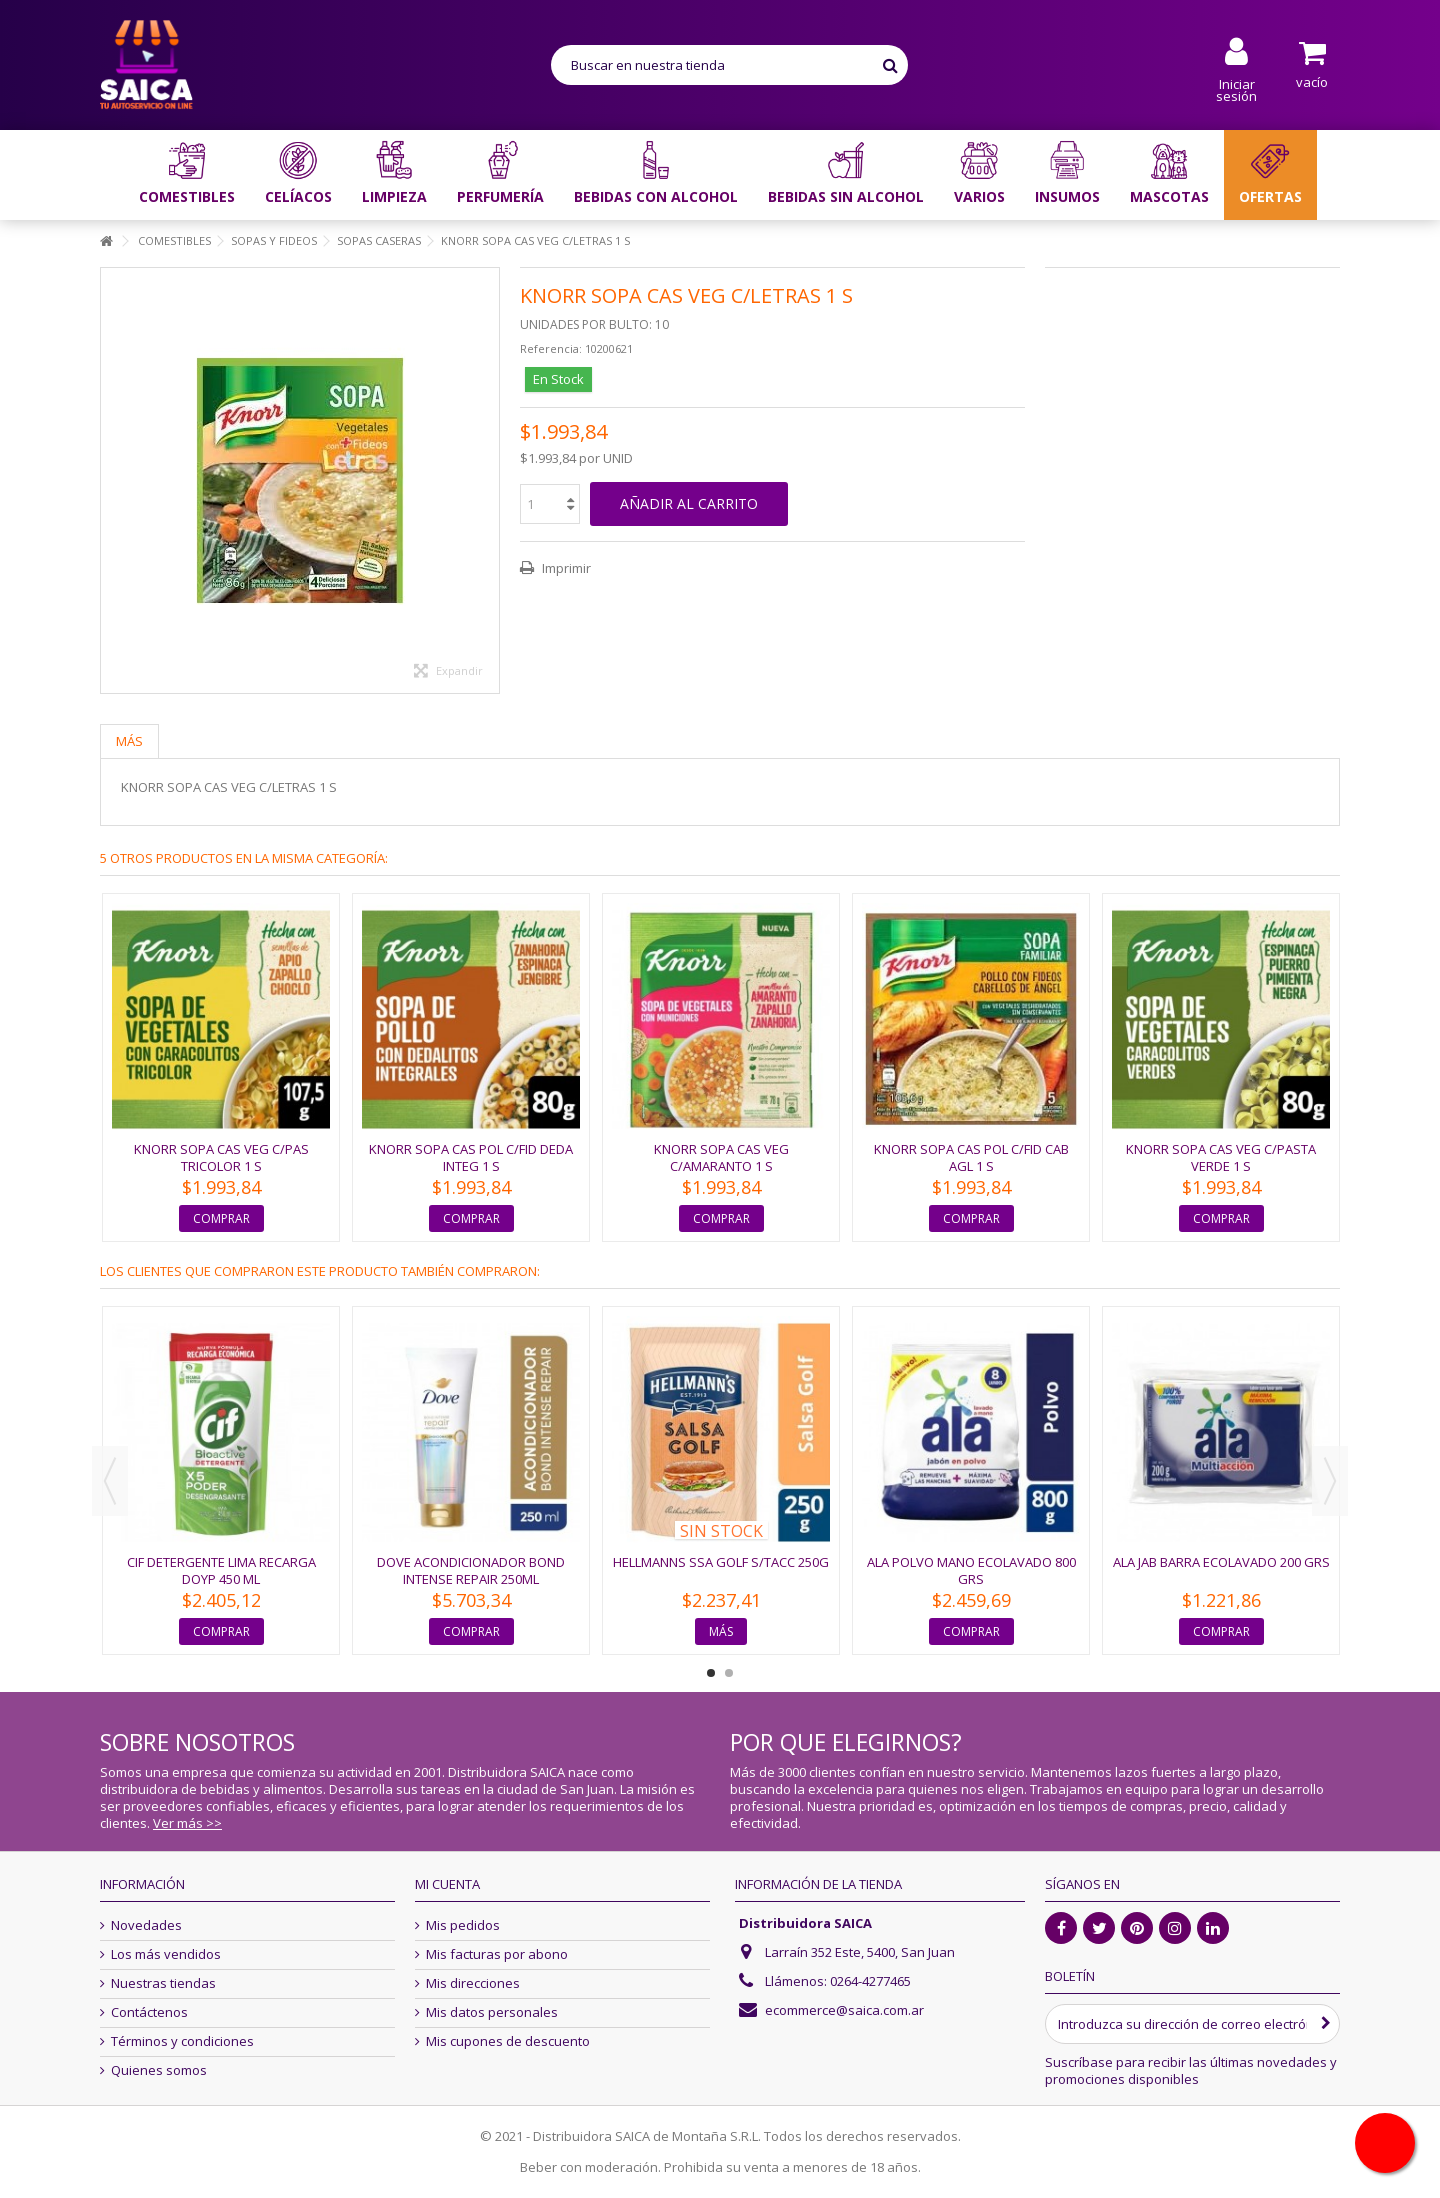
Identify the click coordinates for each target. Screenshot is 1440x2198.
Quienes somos (159, 2070)
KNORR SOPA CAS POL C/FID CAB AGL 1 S (971, 1157)
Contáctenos (149, 2012)
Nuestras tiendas (163, 1983)
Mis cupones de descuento (508, 2041)
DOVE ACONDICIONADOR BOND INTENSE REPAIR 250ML (471, 1570)
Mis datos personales (492, 2012)
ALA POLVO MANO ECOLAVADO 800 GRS (971, 1570)
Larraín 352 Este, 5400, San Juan (860, 1952)
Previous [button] (110, 1481)
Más (129, 741)
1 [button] (711, 1673)
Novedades (146, 1925)
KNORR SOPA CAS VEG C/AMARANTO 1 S (721, 1157)
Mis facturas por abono (497, 1954)
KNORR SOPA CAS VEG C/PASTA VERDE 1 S (1221, 1157)
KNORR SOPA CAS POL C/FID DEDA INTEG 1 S (471, 1157)
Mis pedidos (463, 1925)
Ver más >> (187, 1823)
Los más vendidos (166, 1954)
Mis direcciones (473, 1983)
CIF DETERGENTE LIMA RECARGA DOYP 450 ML (221, 1570)
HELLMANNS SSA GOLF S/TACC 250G (721, 1562)
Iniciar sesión (1236, 88)
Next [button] (1330, 1481)
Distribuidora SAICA (805, 1923)
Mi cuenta (447, 1884)
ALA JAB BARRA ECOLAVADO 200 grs (1221, 1562)
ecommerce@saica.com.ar (844, 2010)
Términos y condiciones (182, 2041)
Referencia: (551, 348)
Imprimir (565, 568)
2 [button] (729, 1673)
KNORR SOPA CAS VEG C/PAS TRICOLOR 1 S (221, 1157)
